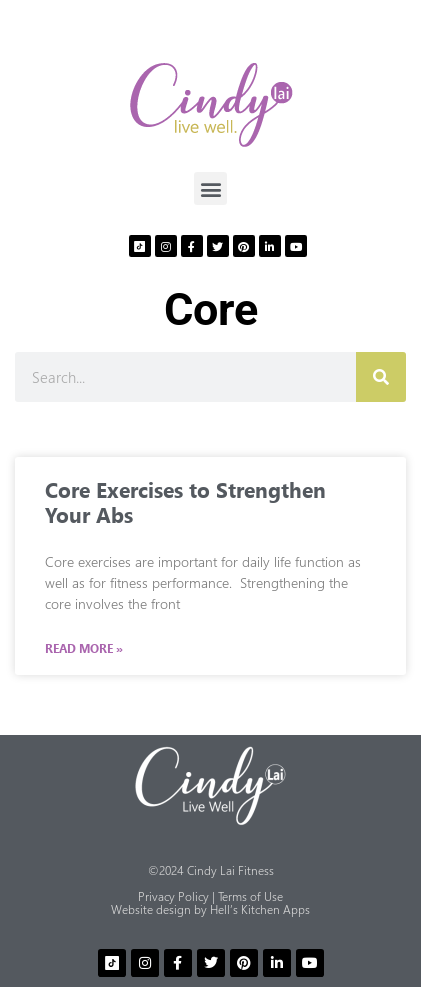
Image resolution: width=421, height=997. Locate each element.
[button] (210, 188)
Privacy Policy (173, 896)
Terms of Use (250, 896)
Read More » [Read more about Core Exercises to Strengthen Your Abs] (84, 649)
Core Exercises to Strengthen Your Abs (185, 501)
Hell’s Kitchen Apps (260, 909)
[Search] (381, 377)
